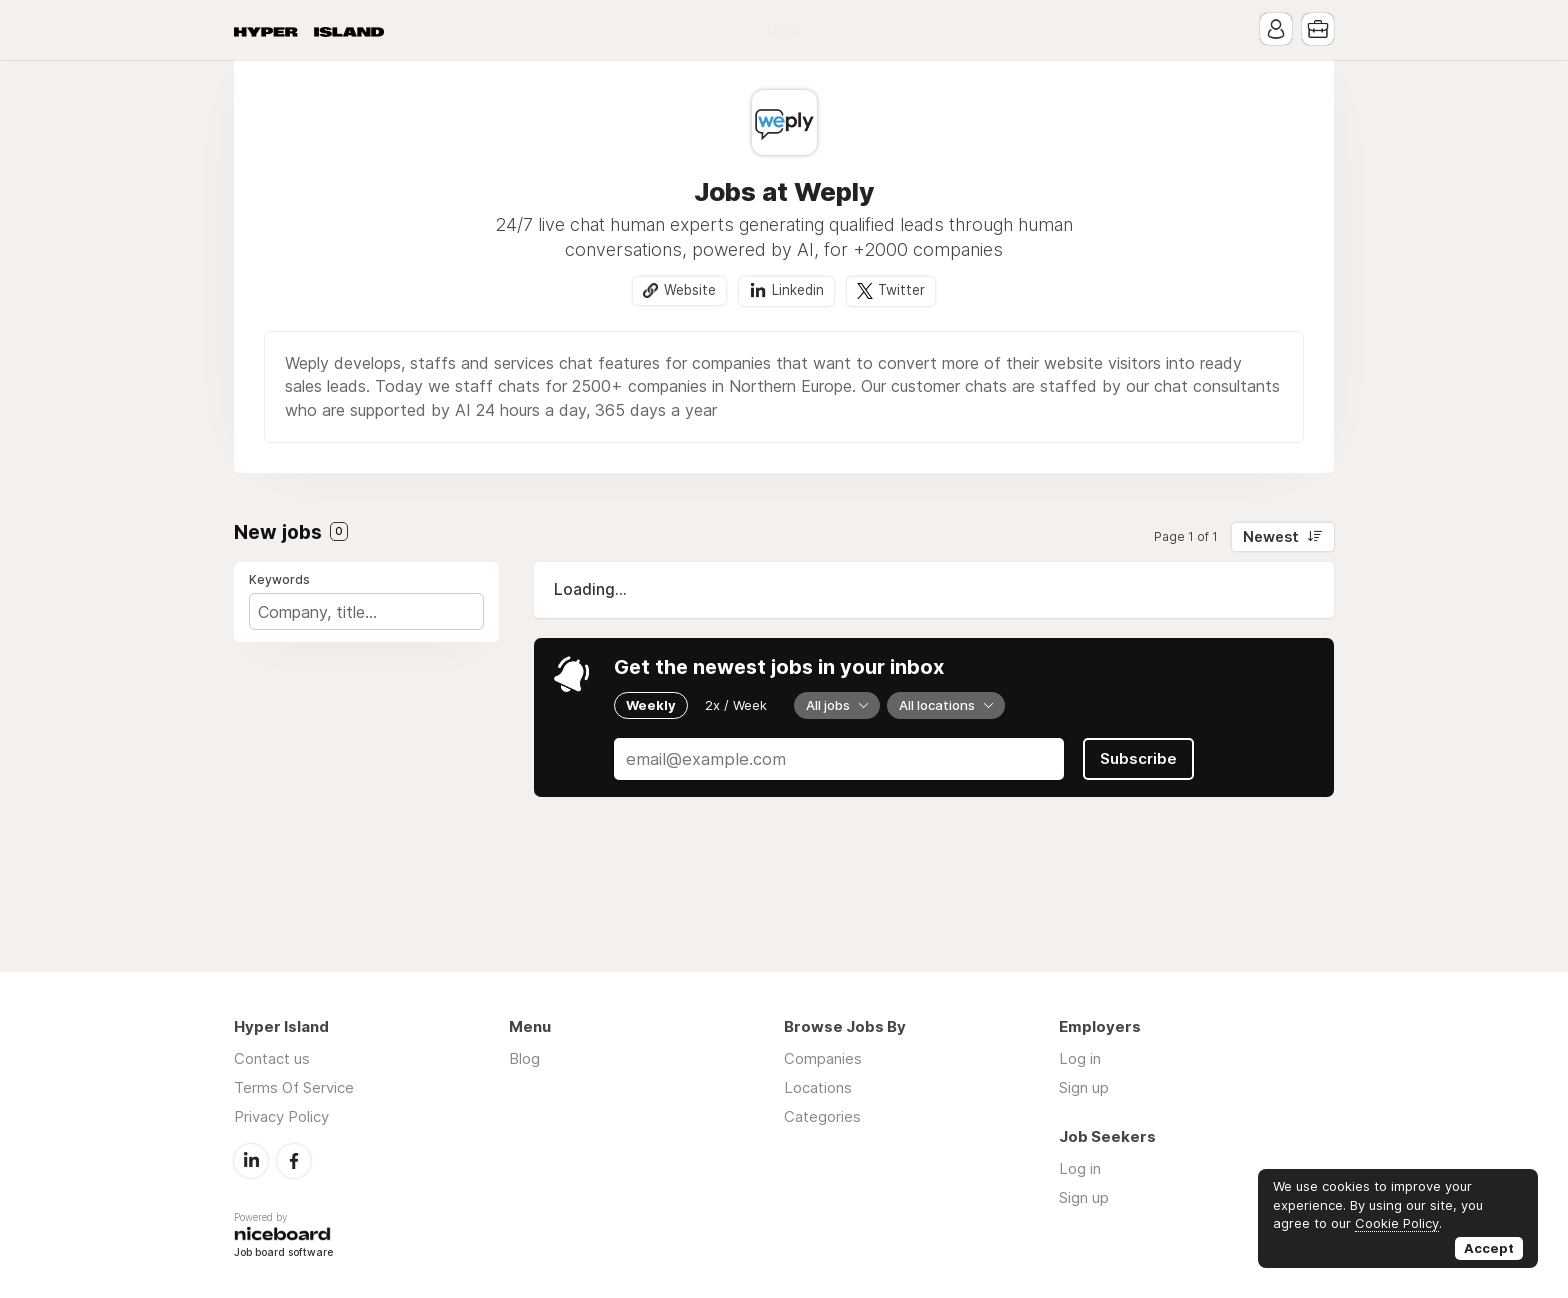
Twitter (901, 290)
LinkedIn (251, 1161)
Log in (1080, 1058)
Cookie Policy (1397, 1223)
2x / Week (736, 705)
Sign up (1084, 1087)
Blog (784, 29)
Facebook (294, 1161)
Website (690, 290)
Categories (822, 1116)
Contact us (272, 1058)
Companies (823, 1058)
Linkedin (798, 290)
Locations (818, 1087)
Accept (1489, 1248)
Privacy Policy (281, 1116)
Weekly (651, 705)
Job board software (283, 1253)
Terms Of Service (294, 1087)
